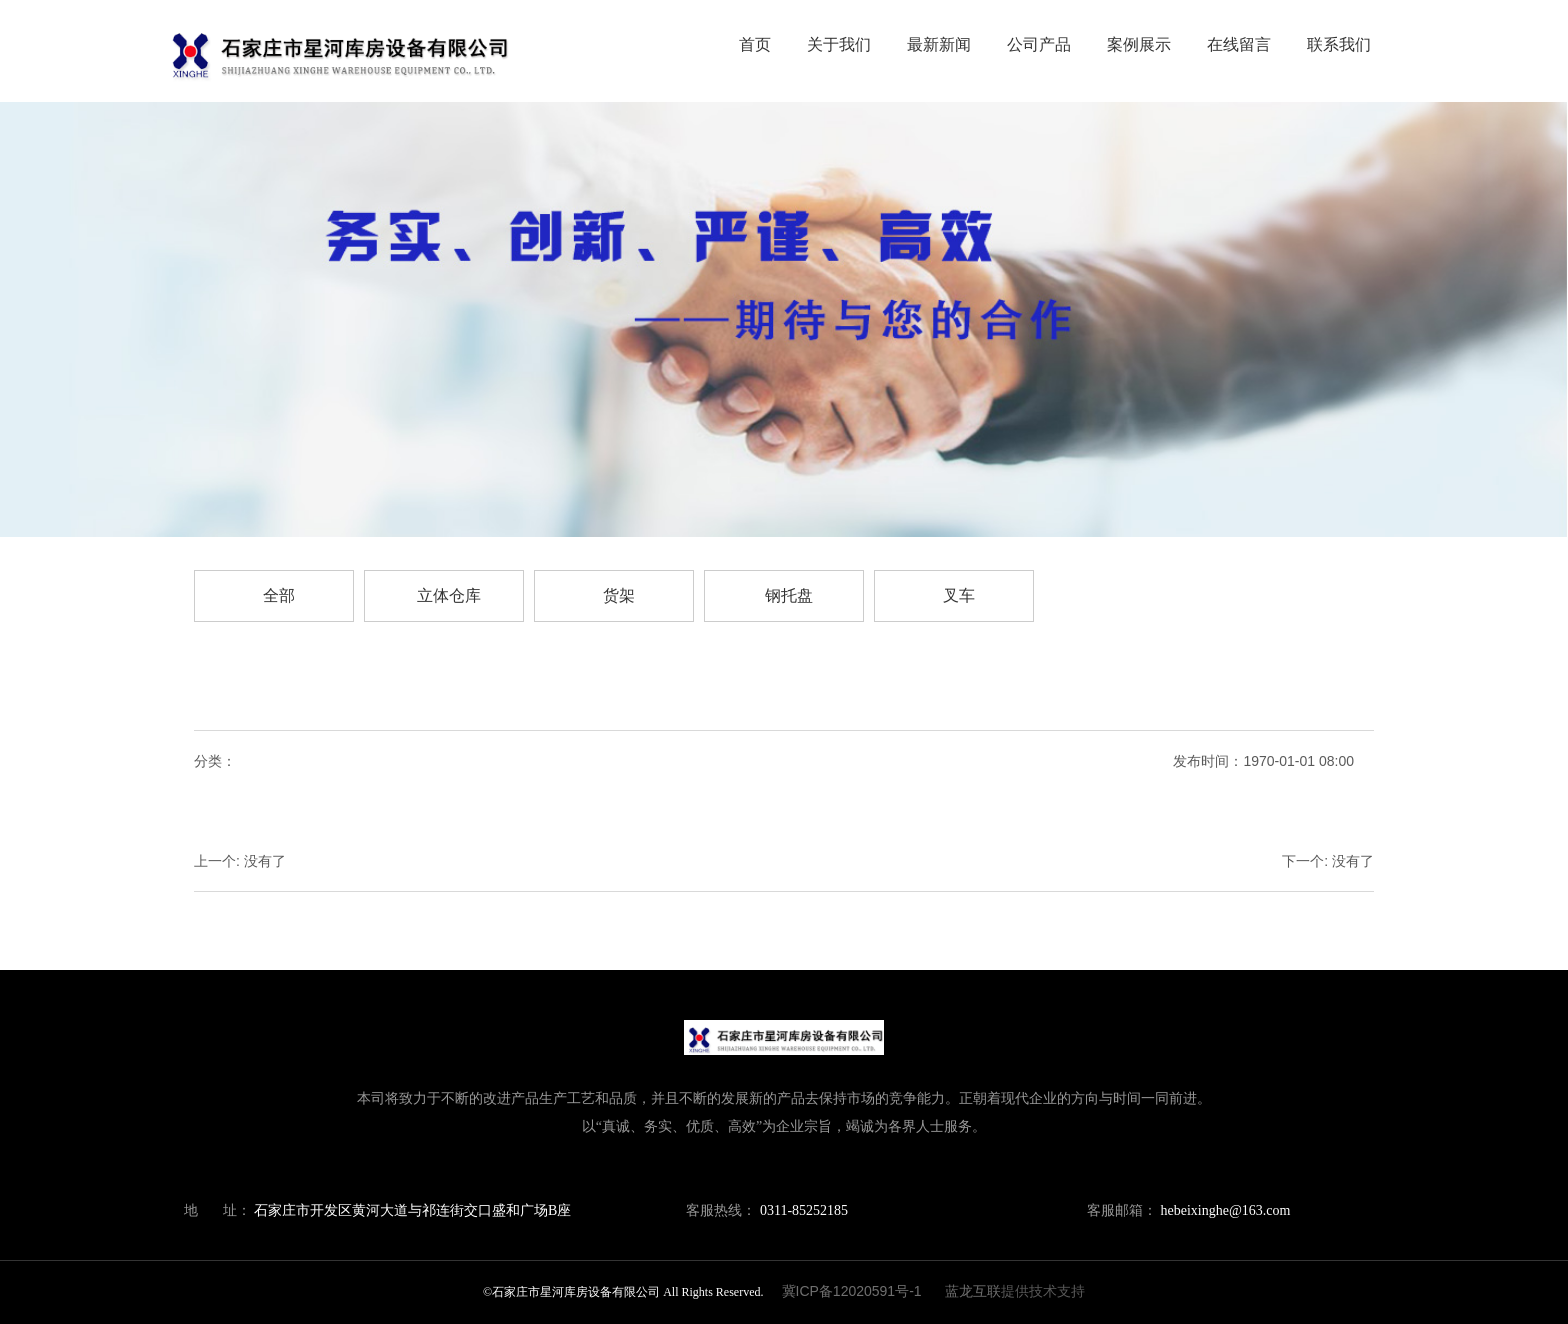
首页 (755, 44)
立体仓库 (449, 595)
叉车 (959, 595)
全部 (279, 595)
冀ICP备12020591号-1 (852, 1291)
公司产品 (1039, 44)
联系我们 (1339, 44)
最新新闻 (939, 44)
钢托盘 (789, 595)
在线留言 (1239, 44)
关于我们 (839, 44)
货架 (619, 595)
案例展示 (1139, 44)
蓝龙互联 (973, 1291)
